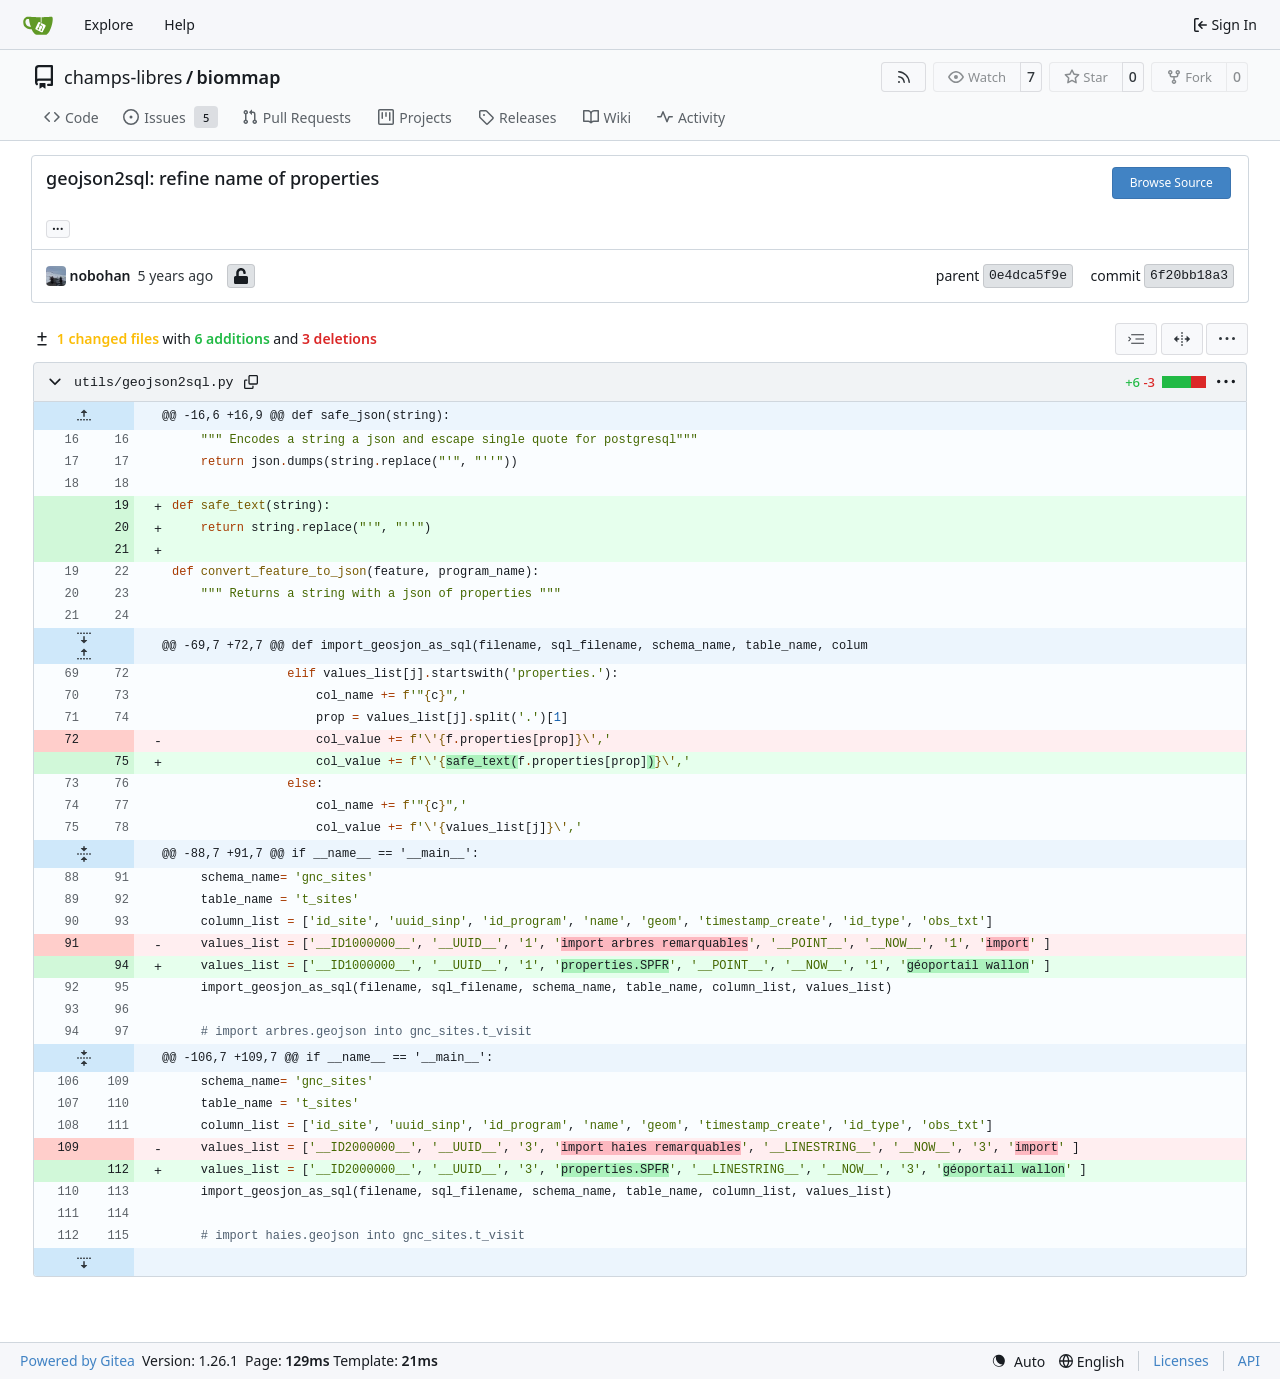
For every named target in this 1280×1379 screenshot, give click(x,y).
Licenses (1181, 1360)
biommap (239, 77)
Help (179, 24)
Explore (108, 24)
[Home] (38, 25)
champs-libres (123, 77)
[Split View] (1182, 339)
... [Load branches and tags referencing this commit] (58, 227)
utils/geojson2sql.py (154, 382)
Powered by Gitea (77, 1360)
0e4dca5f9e (1028, 275)
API (1249, 1360)
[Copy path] (251, 382)
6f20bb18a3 (1189, 275)
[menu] (1227, 339)
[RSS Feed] (904, 77)
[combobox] (1136, 339)
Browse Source (1171, 182)
